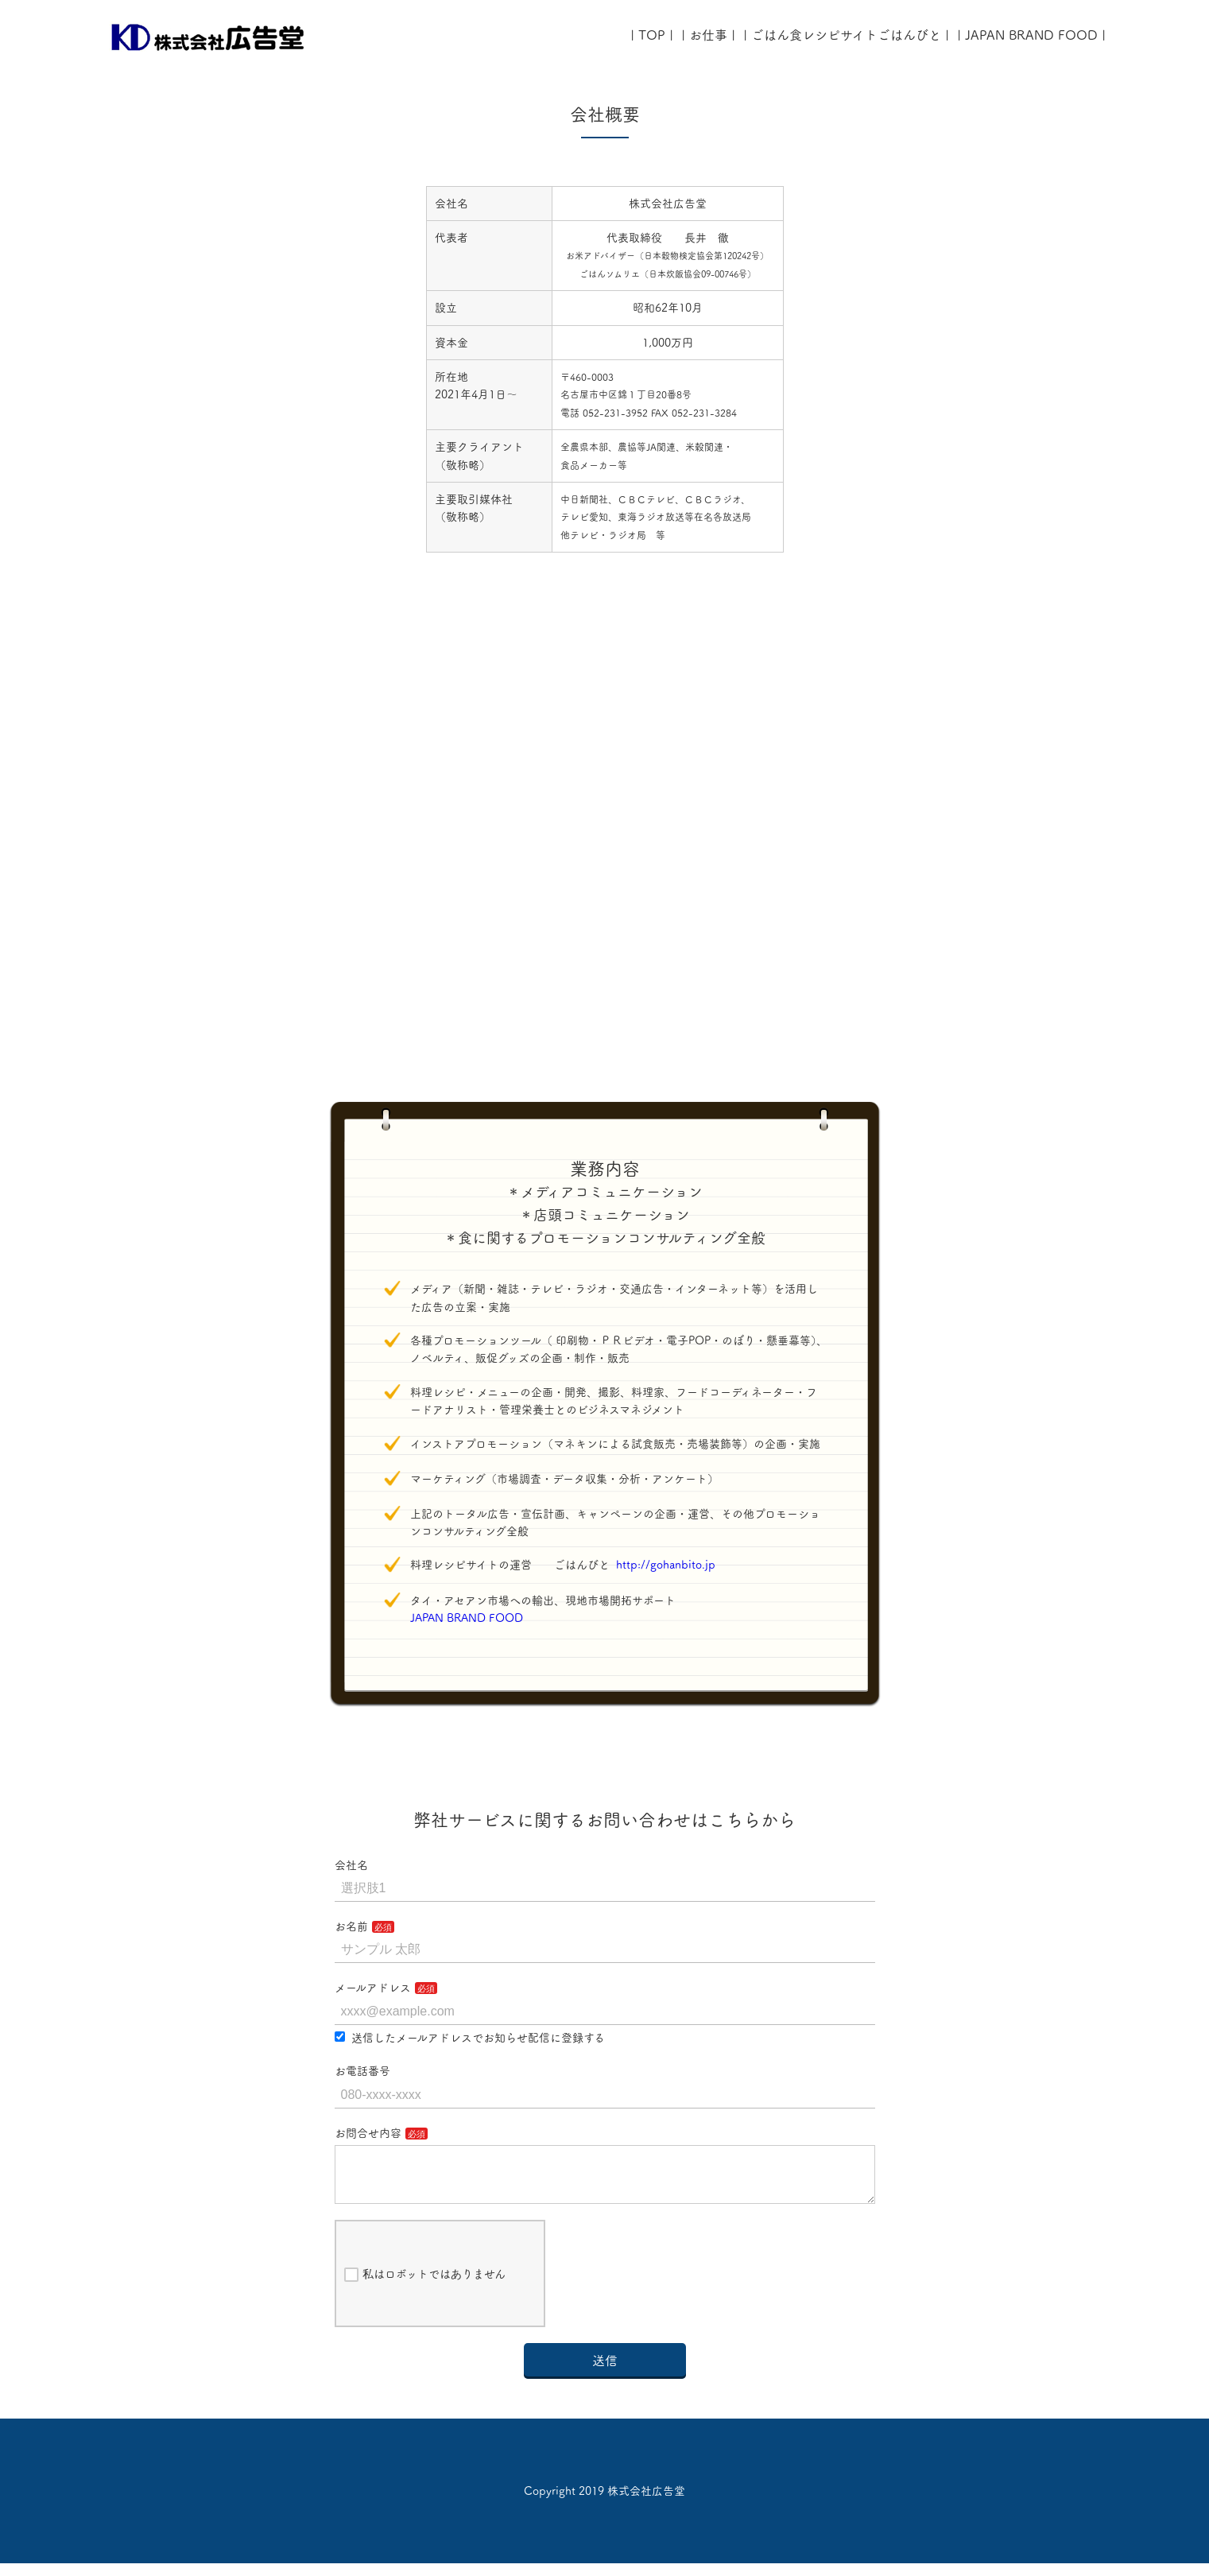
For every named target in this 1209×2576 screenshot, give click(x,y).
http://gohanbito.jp (665, 1564)
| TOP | (651, 35)
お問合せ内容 (368, 2133)
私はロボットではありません (425, 2287)
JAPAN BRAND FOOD (472, 1618)
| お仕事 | (708, 35)
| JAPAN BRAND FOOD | (1031, 35)
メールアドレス (373, 1987)
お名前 (351, 1926)
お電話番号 (362, 2071)
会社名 (351, 1865)
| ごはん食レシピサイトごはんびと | (846, 35)
